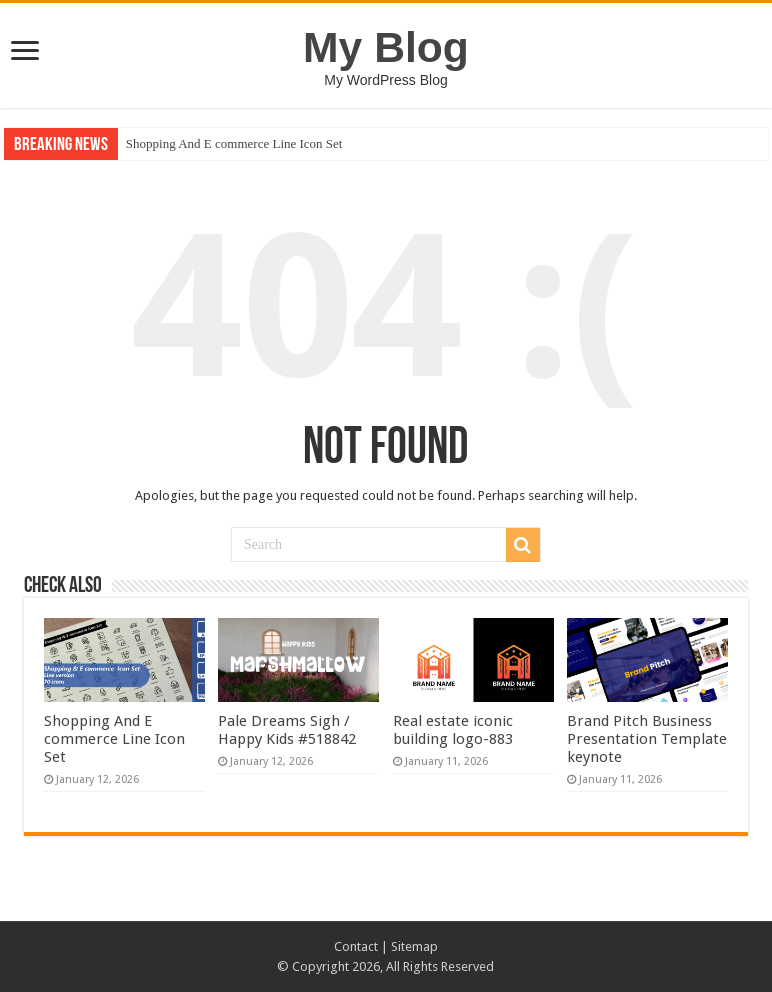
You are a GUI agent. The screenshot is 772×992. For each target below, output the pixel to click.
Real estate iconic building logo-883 (453, 730)
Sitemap (414, 946)
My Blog (386, 47)
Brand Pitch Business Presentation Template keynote (647, 739)
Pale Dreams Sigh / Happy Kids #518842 (287, 730)
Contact (356, 946)
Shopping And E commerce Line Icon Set (234, 143)
